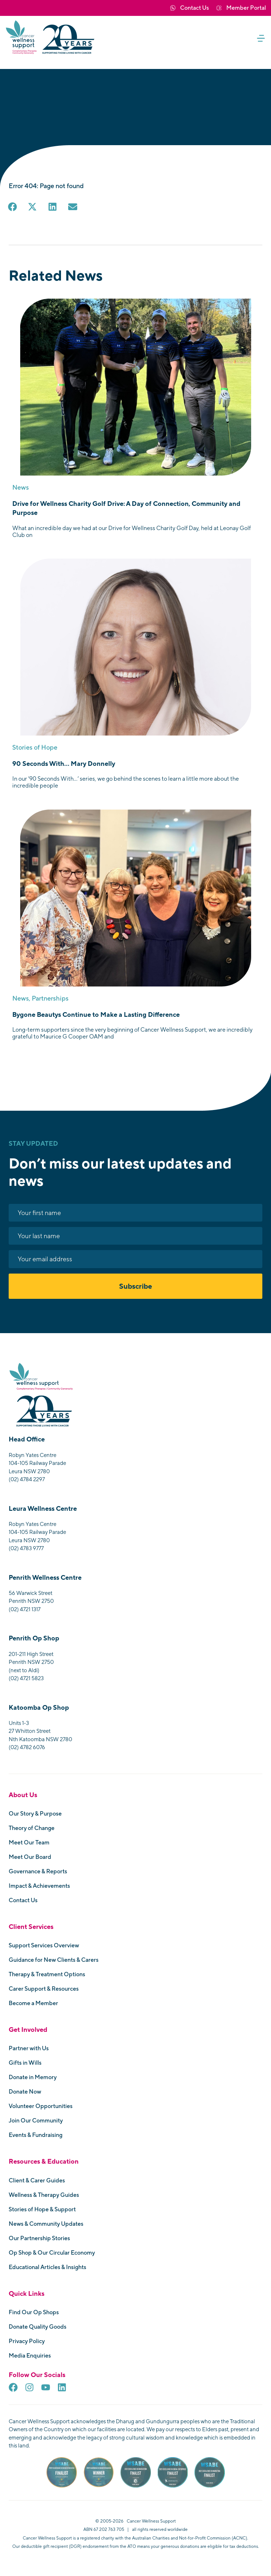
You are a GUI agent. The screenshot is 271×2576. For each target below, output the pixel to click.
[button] (263, 38)
